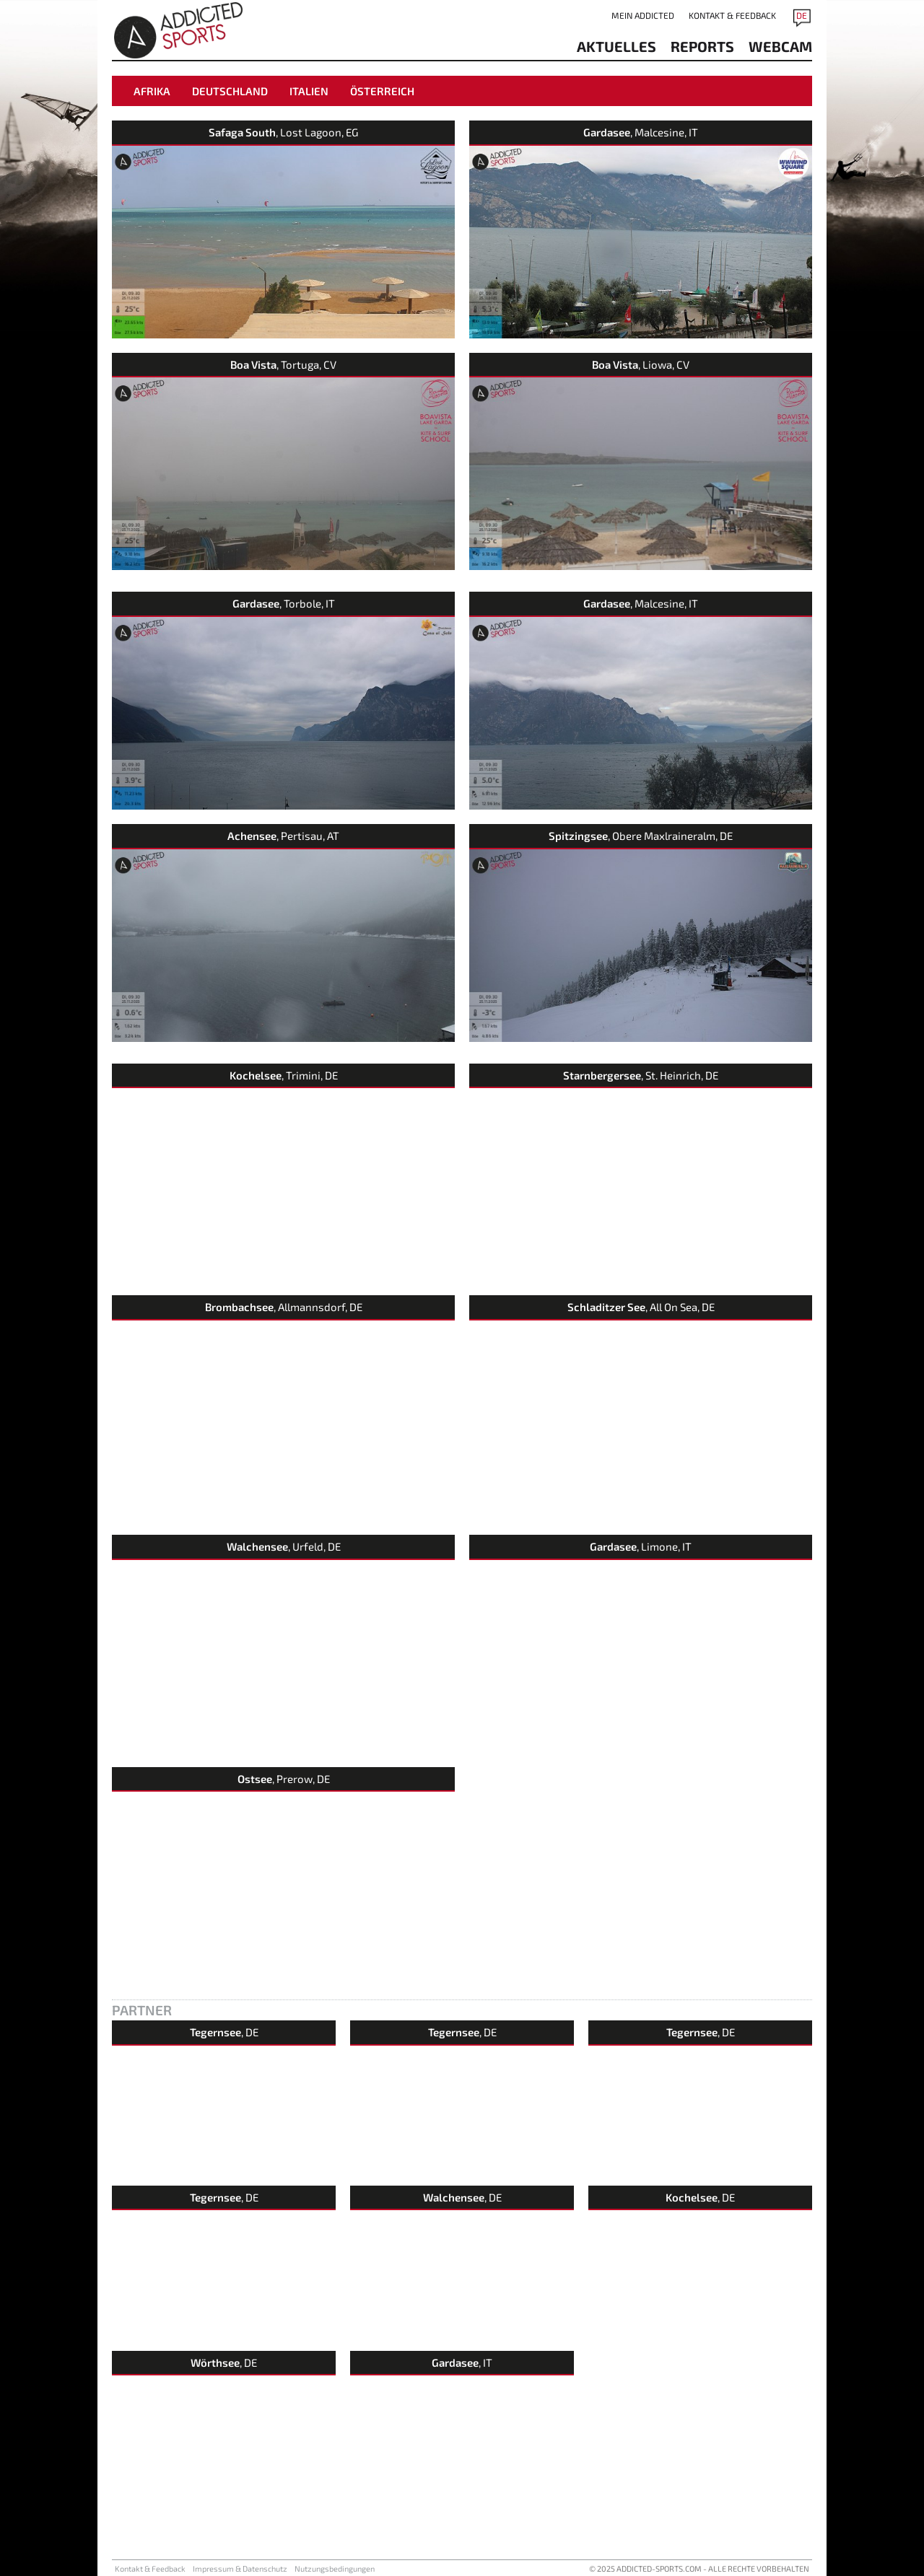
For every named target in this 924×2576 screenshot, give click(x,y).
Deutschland (230, 90)
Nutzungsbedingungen (335, 2568)
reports (702, 46)
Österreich (382, 90)
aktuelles (616, 46)
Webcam (780, 46)
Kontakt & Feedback (732, 15)
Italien (308, 90)
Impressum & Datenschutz (240, 2568)
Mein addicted (642, 15)
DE (801, 15)
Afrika (152, 90)
